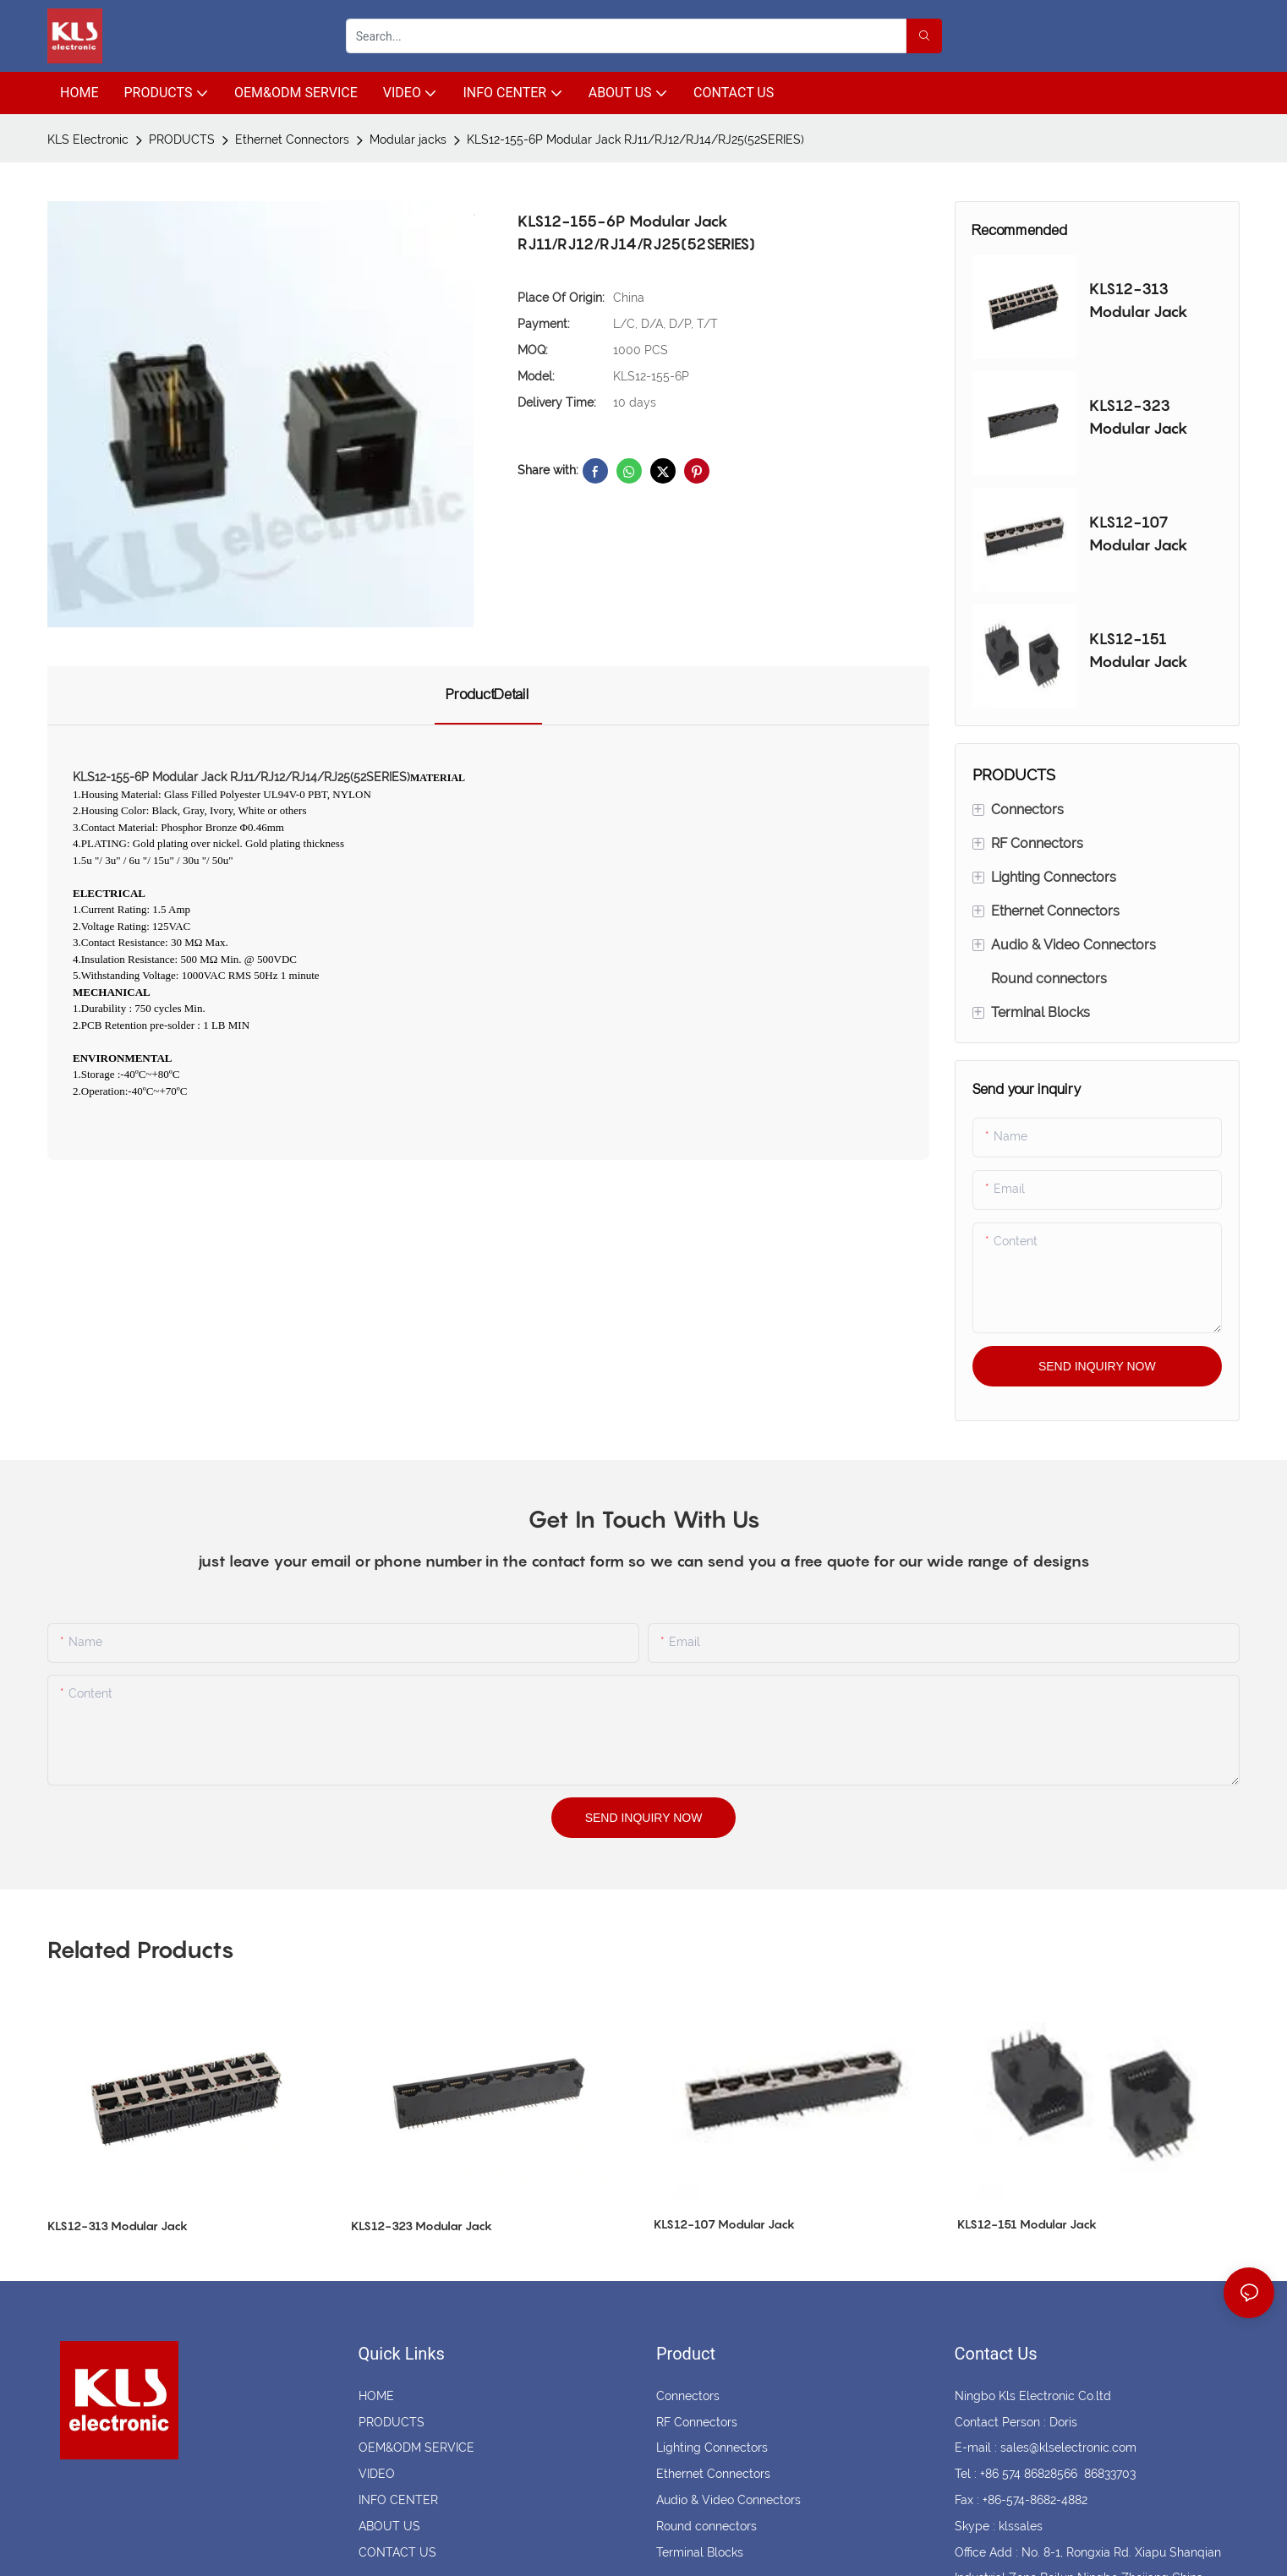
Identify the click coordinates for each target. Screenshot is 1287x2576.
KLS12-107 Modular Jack (1138, 533)
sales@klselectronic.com (1068, 2447)
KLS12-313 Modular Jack (1138, 300)
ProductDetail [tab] (488, 694)
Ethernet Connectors (292, 139)
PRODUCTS (182, 139)
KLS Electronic (88, 139)
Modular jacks (408, 139)
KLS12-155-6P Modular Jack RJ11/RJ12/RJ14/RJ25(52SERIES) (635, 139)
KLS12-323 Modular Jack (1138, 417)
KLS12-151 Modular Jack (1138, 650)
